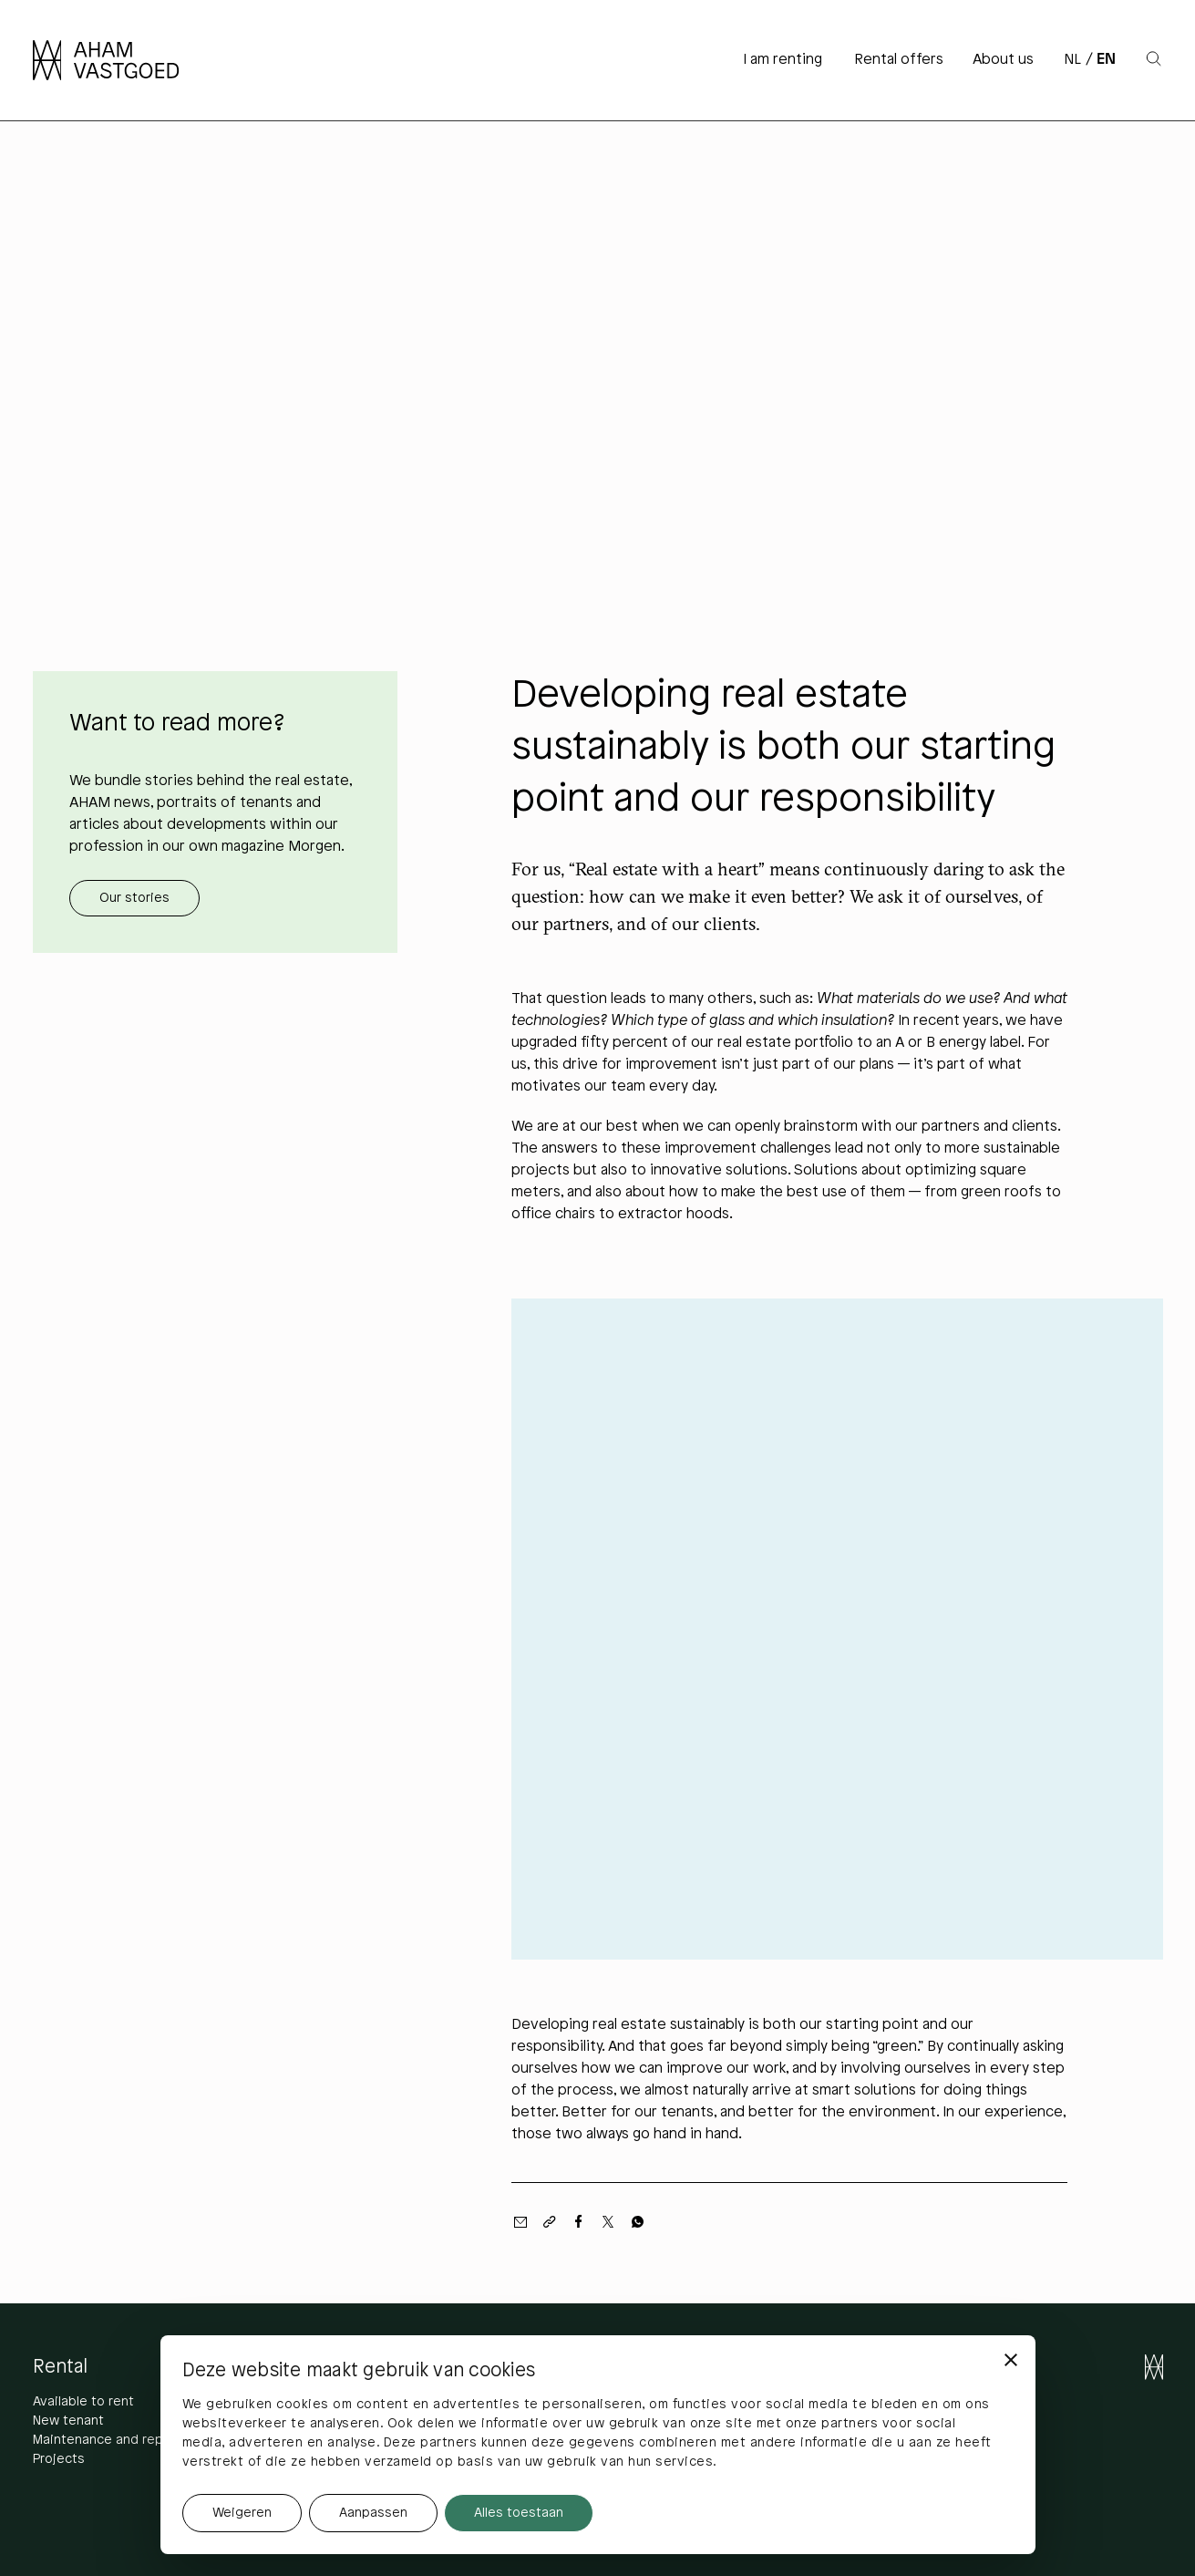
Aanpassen (373, 2513)
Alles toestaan (518, 2513)
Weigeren (242, 2513)
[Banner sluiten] (1010, 2360)
